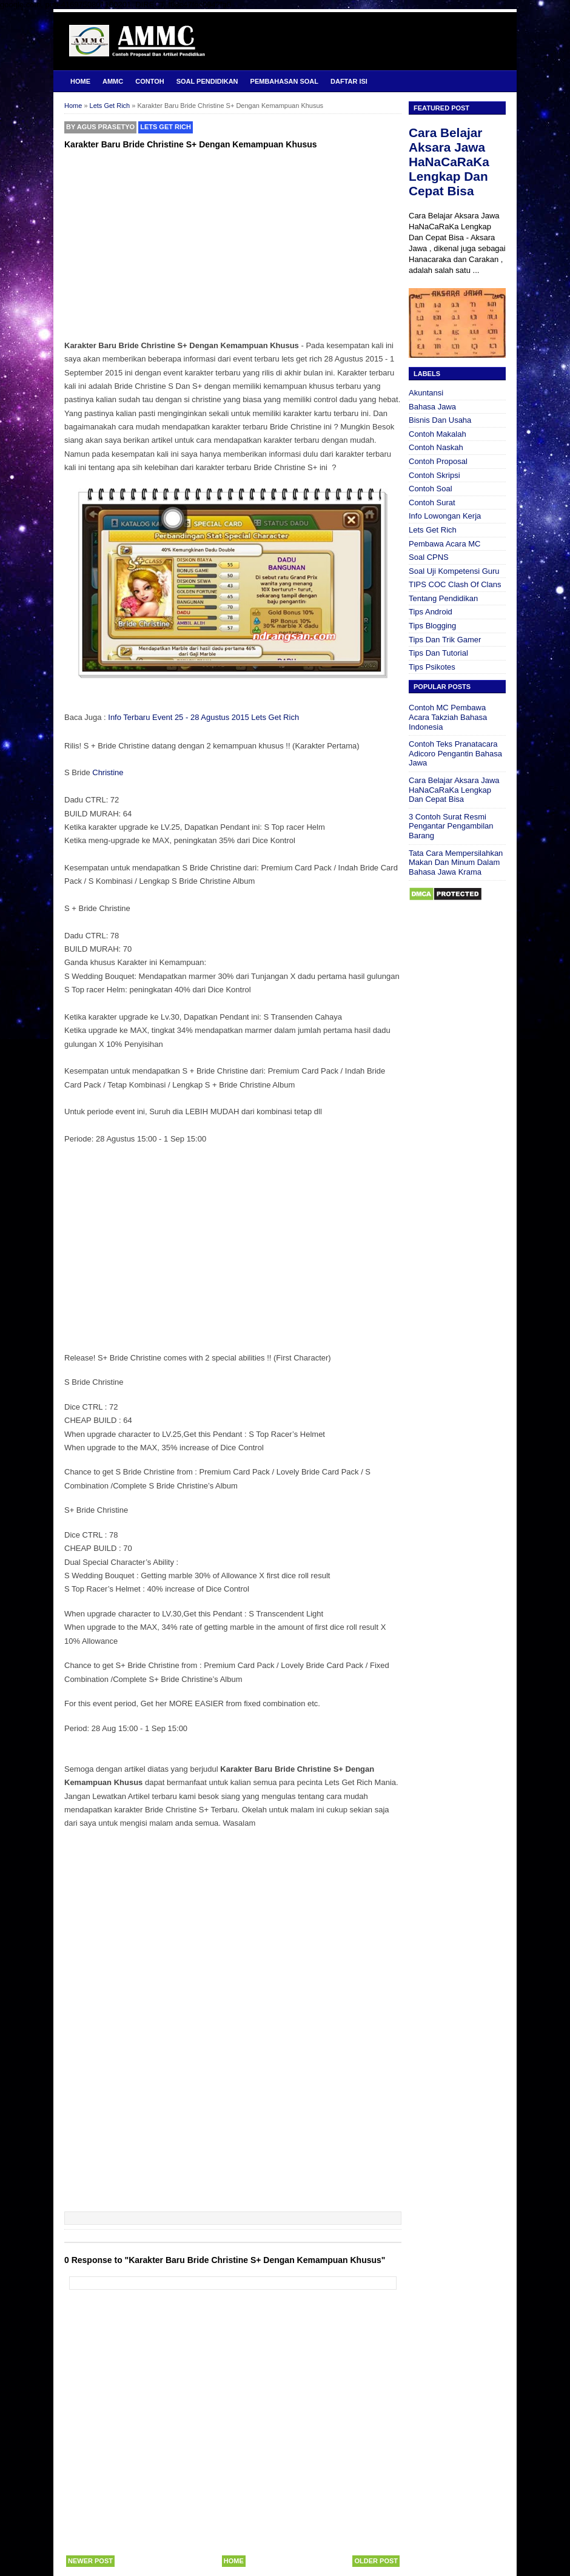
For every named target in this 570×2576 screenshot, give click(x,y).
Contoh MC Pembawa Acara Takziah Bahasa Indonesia (448, 717)
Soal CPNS (429, 557)
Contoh (149, 81)
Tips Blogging (432, 625)
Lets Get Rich (165, 126)
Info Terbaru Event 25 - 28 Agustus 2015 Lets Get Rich (203, 717)
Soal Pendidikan (207, 81)
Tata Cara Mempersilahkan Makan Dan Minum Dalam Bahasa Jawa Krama (456, 862)
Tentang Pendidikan (443, 598)
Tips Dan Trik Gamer (445, 639)
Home (80, 81)
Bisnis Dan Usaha (440, 420)
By (100, 126)
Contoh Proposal (438, 461)
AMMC (112, 81)
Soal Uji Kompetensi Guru (454, 571)
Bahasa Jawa (432, 406)
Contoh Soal (430, 488)
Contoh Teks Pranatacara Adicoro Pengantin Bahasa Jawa (455, 753)
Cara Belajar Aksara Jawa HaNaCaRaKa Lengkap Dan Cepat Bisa (449, 162)
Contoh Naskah (436, 447)
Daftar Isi (348, 81)
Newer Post (90, 2560)
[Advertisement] (232, 243)
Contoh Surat (432, 502)
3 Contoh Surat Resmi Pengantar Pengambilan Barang (451, 826)
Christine (107, 772)
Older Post (376, 2560)
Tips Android (430, 611)
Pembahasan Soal (284, 81)
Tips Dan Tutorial (438, 652)
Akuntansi (426, 392)
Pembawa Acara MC (445, 543)
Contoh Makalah (437, 434)
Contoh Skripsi (434, 475)
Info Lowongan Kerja (445, 515)
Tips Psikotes (432, 666)
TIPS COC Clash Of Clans (455, 584)
